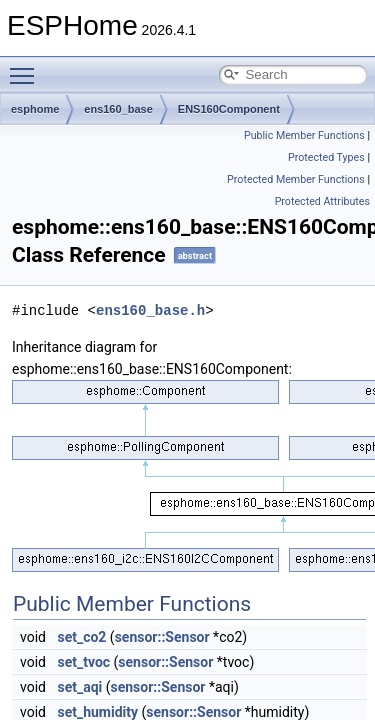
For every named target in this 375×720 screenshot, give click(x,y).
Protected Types (326, 157)
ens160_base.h (150, 310)
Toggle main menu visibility (27, 67)
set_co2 (81, 637)
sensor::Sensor (162, 637)
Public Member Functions (304, 135)
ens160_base (118, 109)
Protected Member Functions (296, 179)
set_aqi (79, 687)
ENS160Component (229, 109)
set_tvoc (83, 662)
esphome (35, 109)
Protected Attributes (322, 201)
